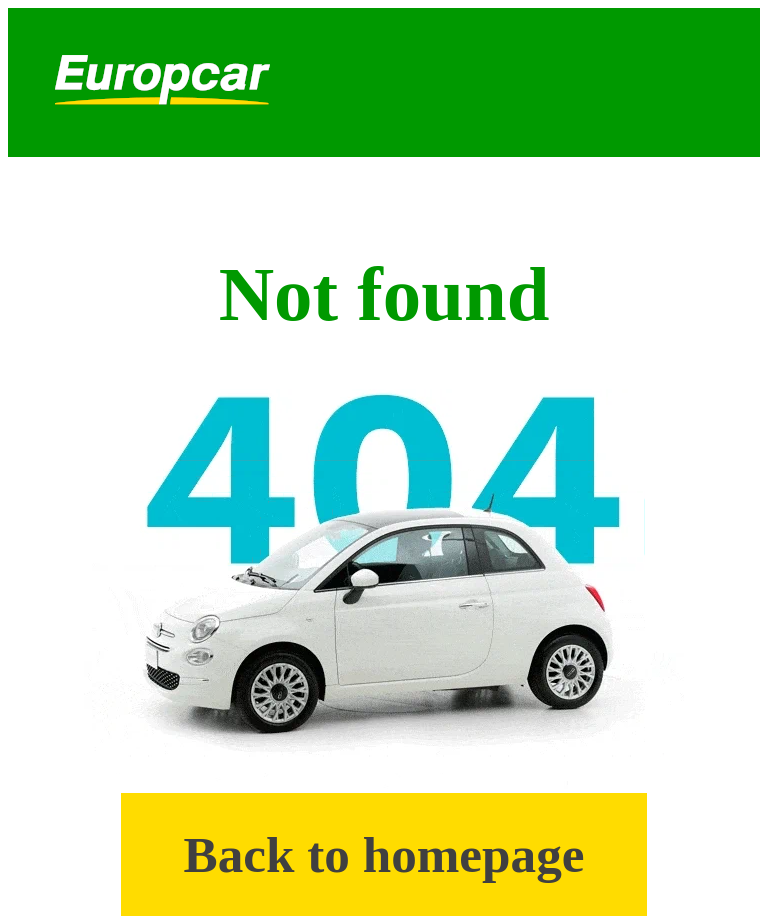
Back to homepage (384, 854)
